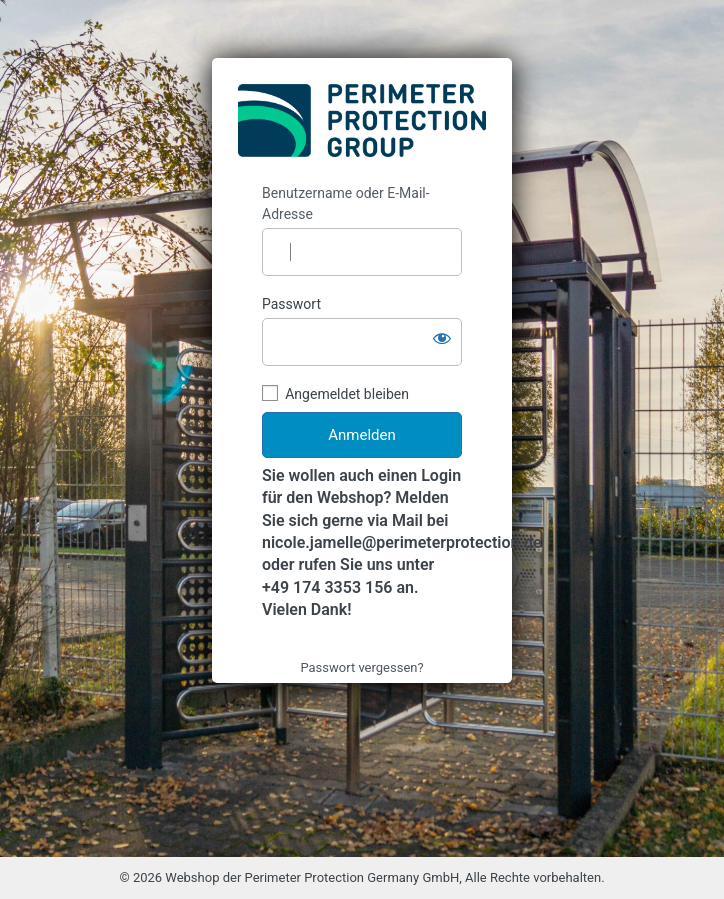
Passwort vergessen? (361, 667)
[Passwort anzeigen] (442, 338)
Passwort (291, 304)
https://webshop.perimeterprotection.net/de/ (362, 121)
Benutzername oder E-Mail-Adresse (346, 203)
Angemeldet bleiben (347, 394)
